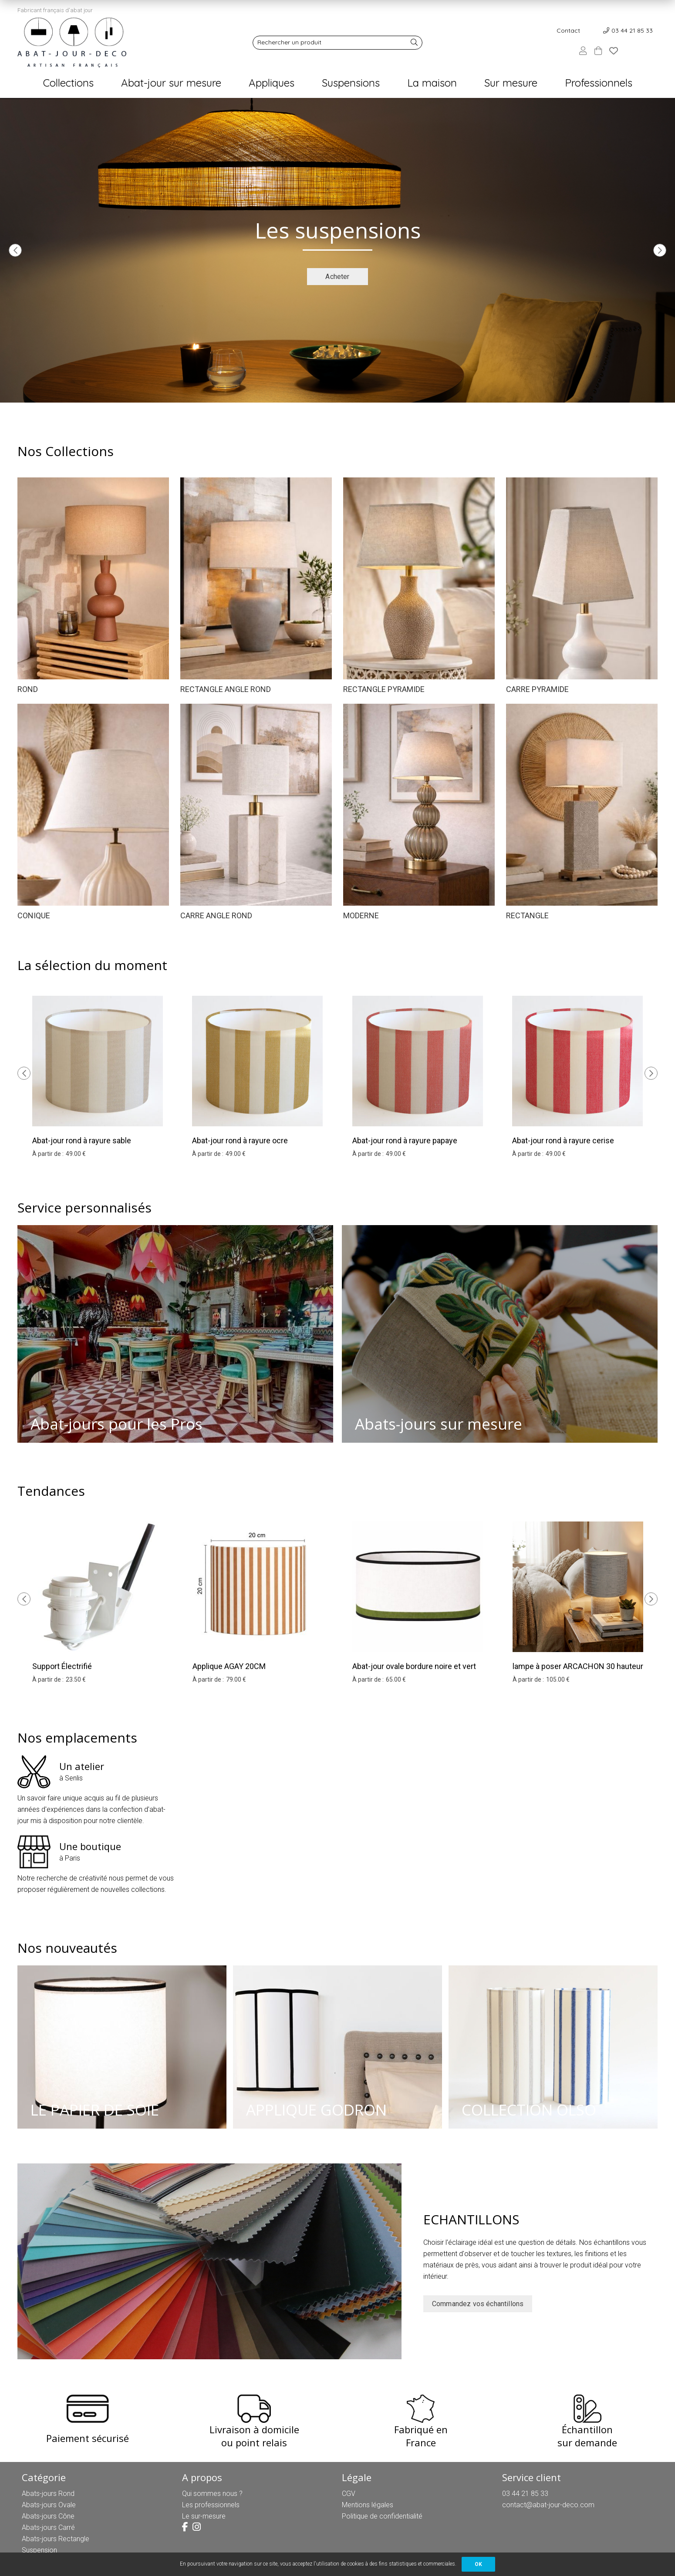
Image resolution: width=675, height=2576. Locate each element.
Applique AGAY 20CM (229, 1666)
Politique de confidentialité (382, 2516)
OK (478, 2564)
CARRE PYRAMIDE (537, 689)
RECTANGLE (527, 915)
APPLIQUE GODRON (316, 2109)
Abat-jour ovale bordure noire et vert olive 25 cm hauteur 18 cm (414, 1672)
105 (558, 1679)
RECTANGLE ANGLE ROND (225, 689)
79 (236, 1679)
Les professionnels (211, 2505)
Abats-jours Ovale (49, 2505)
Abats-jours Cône (48, 2516)
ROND (27, 689)
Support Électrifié (62, 1666)
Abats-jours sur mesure (438, 1424)
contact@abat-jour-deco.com (548, 2505)
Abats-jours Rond (48, 2493)
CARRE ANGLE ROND (216, 915)
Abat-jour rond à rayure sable (81, 1140)
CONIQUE (33, 915)
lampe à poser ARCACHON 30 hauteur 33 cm (578, 1672)
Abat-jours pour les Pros (116, 1424)
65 (396, 1679)
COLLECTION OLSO (529, 2109)
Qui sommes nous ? (212, 2493)
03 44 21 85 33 (632, 30)
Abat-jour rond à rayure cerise (563, 1140)
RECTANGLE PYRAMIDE (384, 689)
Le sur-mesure (204, 2516)
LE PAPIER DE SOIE (94, 2109)
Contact (568, 30)
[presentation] (15, 250)
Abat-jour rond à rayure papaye (404, 1140)
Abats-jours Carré (48, 2527)
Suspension (39, 2550)
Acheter (337, 276)
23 (76, 1679)
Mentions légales (367, 2505)
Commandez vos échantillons (477, 2304)
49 (76, 1153)
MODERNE (361, 915)
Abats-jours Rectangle (55, 2539)
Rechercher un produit (289, 42)
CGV (348, 2493)
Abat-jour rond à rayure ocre (240, 1140)
